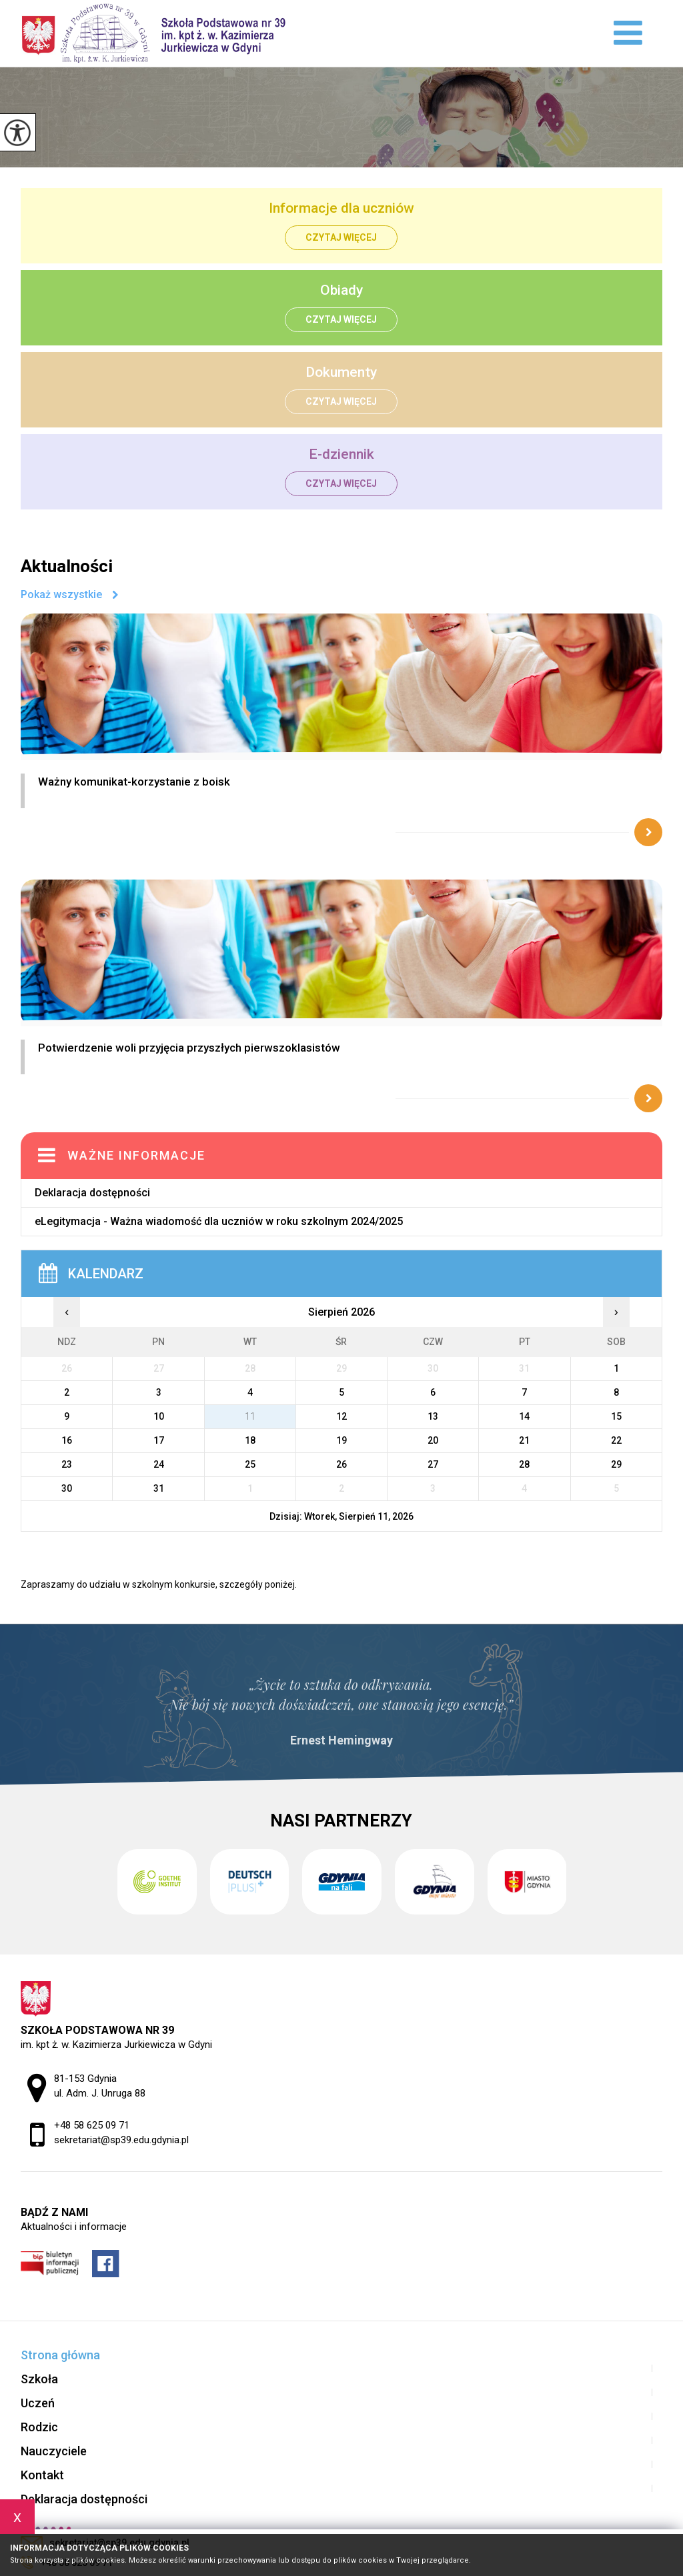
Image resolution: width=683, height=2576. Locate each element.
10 (158, 1416)
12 (341, 1416)
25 (250, 1464)
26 (341, 1464)
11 (250, 1416)
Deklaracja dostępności (92, 1192)
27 (433, 1464)
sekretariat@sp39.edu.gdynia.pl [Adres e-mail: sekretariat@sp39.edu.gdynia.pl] (121, 2140)
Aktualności (67, 566)
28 (524, 1464)
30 (66, 1488)
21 (524, 1440)
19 (341, 1440)
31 (158, 1488)
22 (616, 1440)
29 (616, 1464)
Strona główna (60, 2355)
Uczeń (38, 2403)
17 (158, 1440)
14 (524, 1416)
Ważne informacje (136, 1155)
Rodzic (39, 2427)
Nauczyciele (54, 2451)
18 (250, 1440)
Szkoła (39, 2379)
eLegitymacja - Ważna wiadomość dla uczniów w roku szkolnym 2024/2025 (219, 1221)
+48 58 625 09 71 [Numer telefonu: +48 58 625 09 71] (91, 2125)
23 (66, 1464)
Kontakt (42, 2475)
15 (616, 1416)
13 (433, 1416)
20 (433, 1440)
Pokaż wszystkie (61, 594)
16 (66, 1440)
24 (158, 1464)
